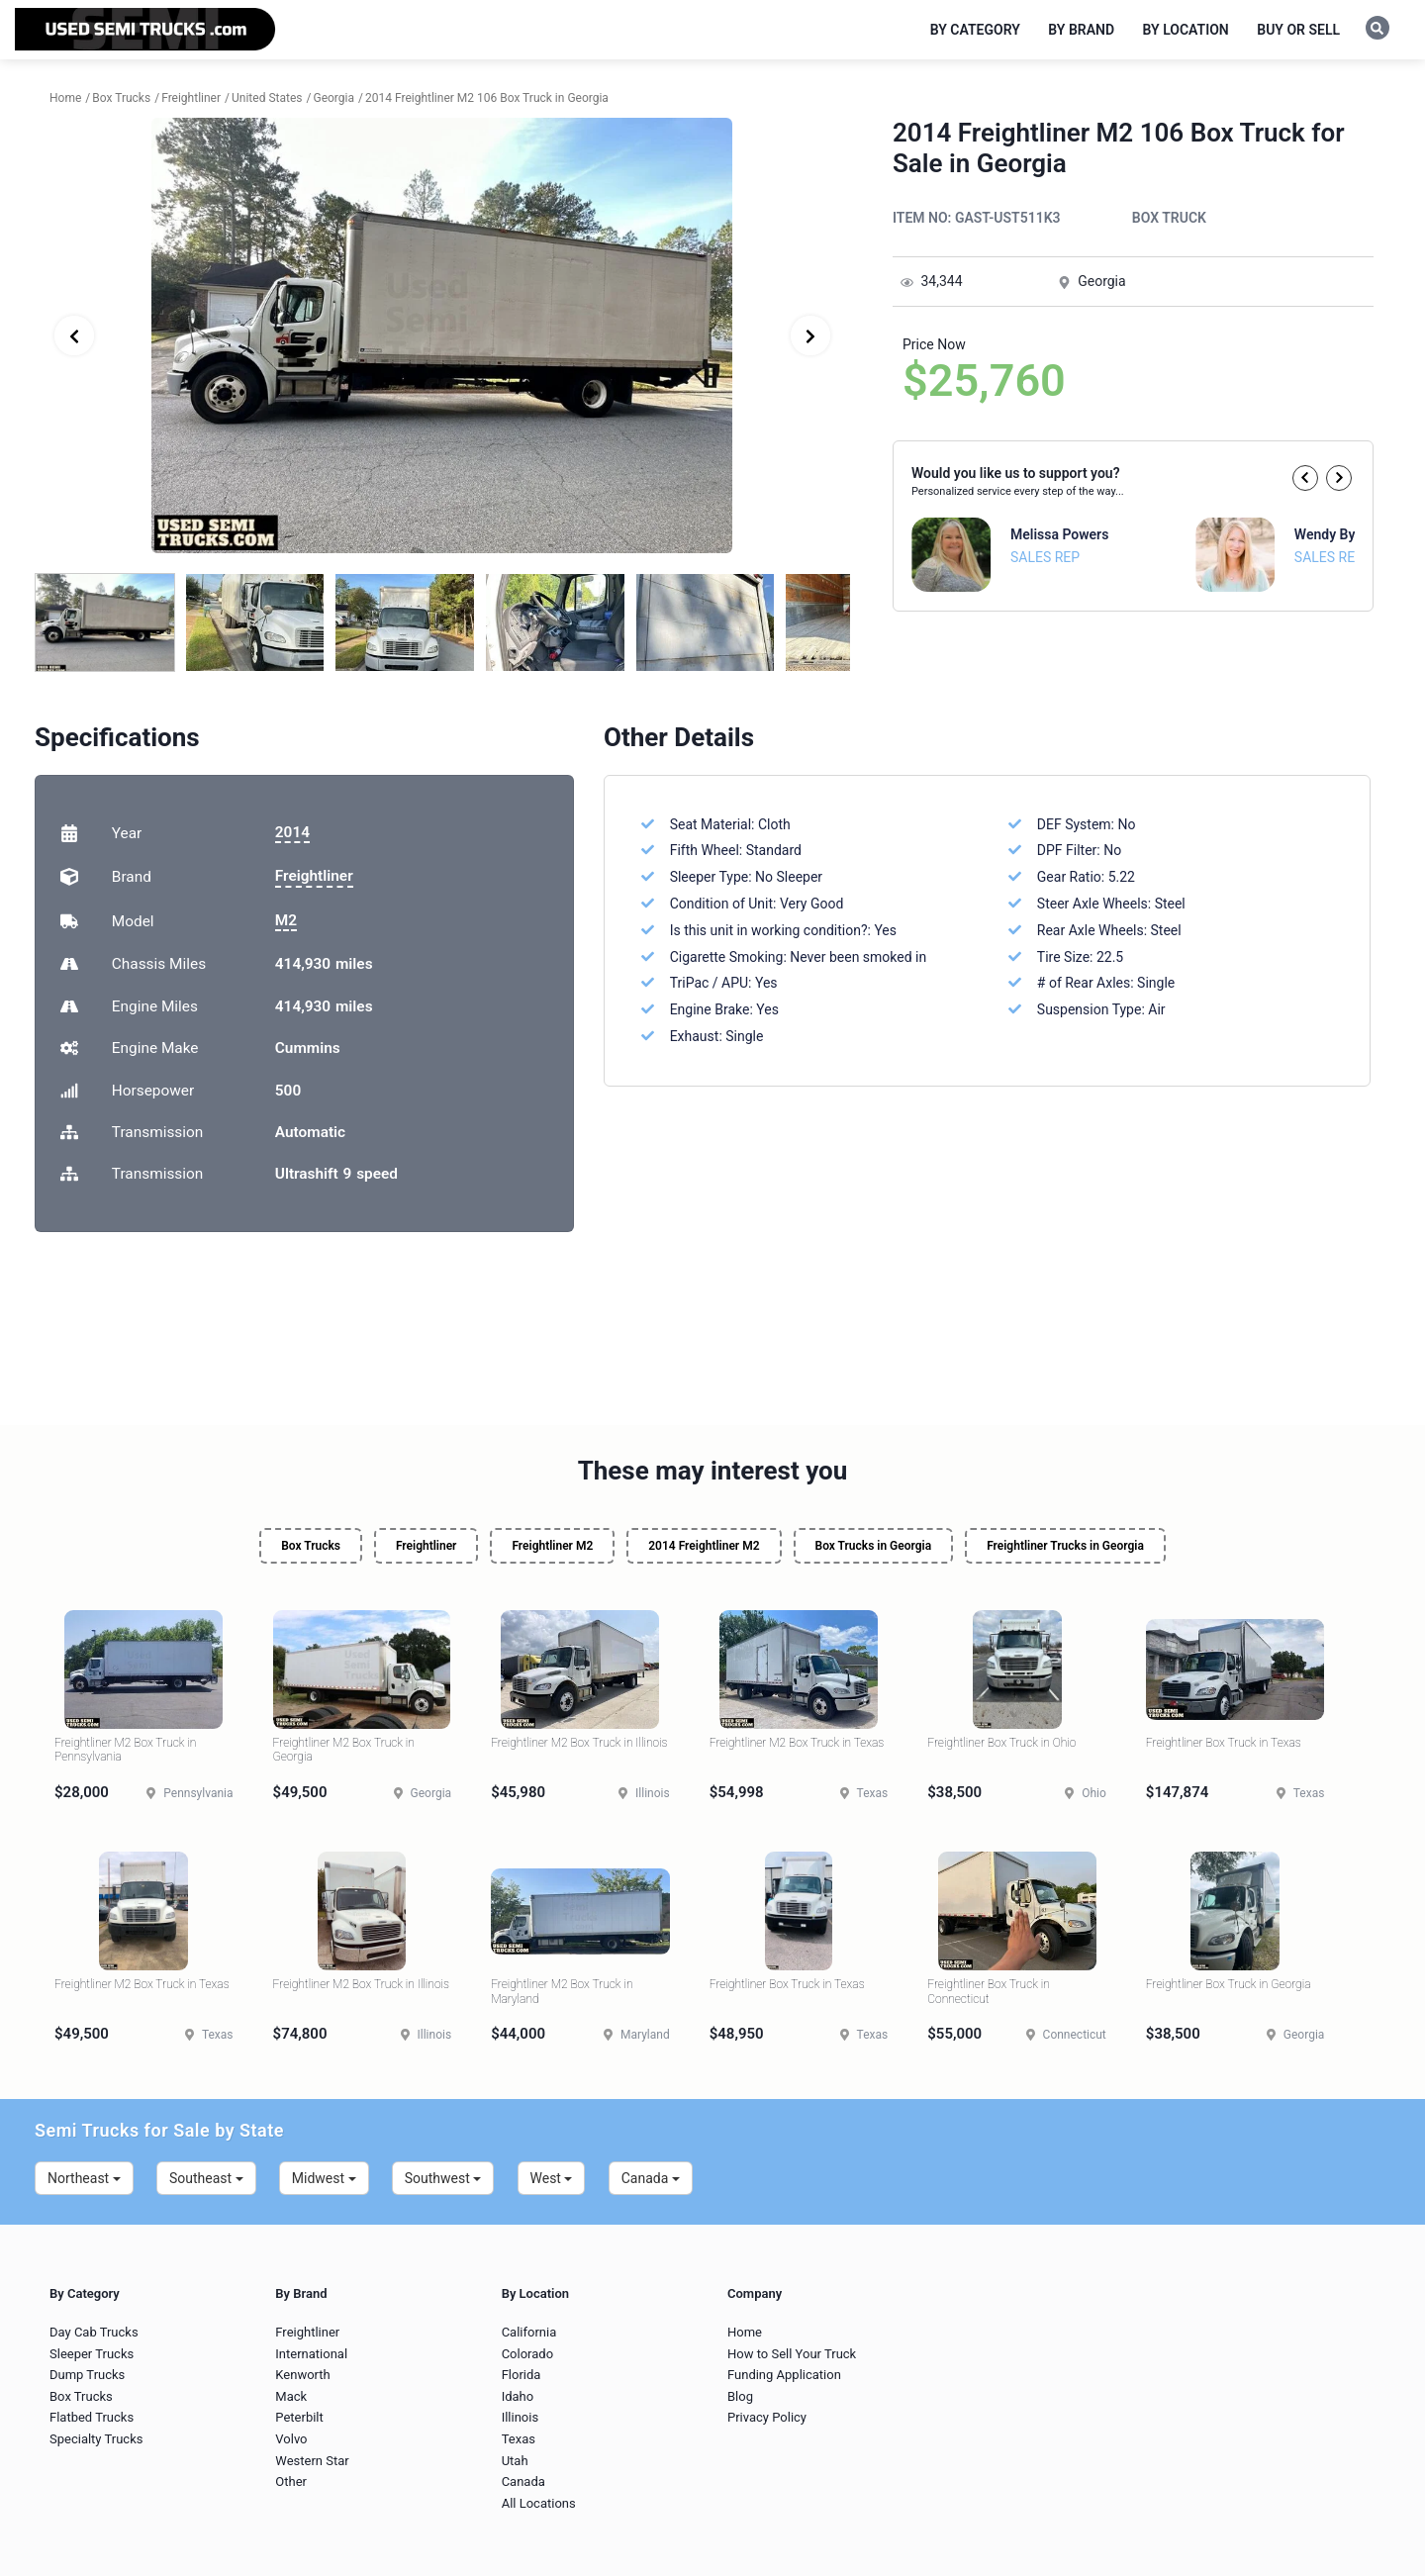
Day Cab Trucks (94, 2332)
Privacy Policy (767, 2417)
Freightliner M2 (552, 1546)
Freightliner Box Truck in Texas (1223, 1743)
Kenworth (302, 2374)
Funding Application (784, 2374)
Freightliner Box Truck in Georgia (1228, 1984)
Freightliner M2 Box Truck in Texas (797, 1743)
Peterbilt (299, 2417)
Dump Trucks (87, 2374)
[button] (1305, 478)
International (311, 2353)
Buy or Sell (1298, 30)
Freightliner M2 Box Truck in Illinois (579, 1743)
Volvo (291, 2439)
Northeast (84, 2178)
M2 (286, 920)
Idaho (518, 2396)
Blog (740, 2396)
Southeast (206, 2178)
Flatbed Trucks (91, 2417)
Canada (650, 2178)
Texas (518, 2439)
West (551, 2178)
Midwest (324, 2178)
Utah (515, 2460)
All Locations (539, 2503)
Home (744, 2332)
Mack (291, 2396)
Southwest (443, 2178)
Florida (521, 2374)
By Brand (1081, 30)
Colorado (527, 2353)
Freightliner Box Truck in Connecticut (988, 1991)
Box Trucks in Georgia (873, 1546)
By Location (1186, 30)
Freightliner (314, 876)
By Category (975, 30)
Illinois (520, 2417)
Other (291, 2481)
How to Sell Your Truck (791, 2353)
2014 (292, 832)
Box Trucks (310, 1546)
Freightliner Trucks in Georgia (1065, 1546)
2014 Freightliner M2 (703, 1546)
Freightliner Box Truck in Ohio (1001, 1743)
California (529, 2332)
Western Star (311, 2460)
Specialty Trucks (95, 2439)
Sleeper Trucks (91, 2353)
